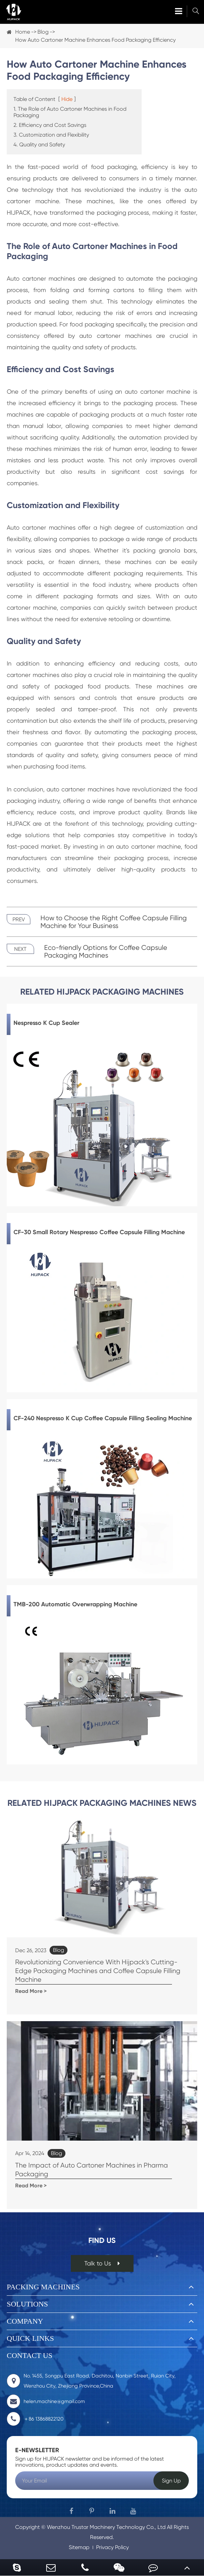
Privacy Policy (112, 2547)
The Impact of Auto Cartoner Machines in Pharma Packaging (91, 2169)
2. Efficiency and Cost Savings (49, 125)
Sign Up (171, 2480)
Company (25, 2321)
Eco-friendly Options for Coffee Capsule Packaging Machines (105, 951)
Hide (66, 99)
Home (22, 32)
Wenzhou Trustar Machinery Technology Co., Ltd (106, 2527)
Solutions (27, 2304)
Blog (43, 32)
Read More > (31, 1991)
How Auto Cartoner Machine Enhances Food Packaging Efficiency (95, 40)
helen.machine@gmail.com (46, 2401)
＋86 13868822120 (35, 2419)
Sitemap (79, 2547)
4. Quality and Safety (39, 144)
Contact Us (29, 2355)
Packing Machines (43, 2287)
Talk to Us (102, 2263)
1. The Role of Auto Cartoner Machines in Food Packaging (69, 112)
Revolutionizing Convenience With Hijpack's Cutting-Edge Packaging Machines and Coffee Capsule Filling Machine (97, 1970)
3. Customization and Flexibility (51, 135)
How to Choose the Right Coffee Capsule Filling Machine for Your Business (113, 922)
